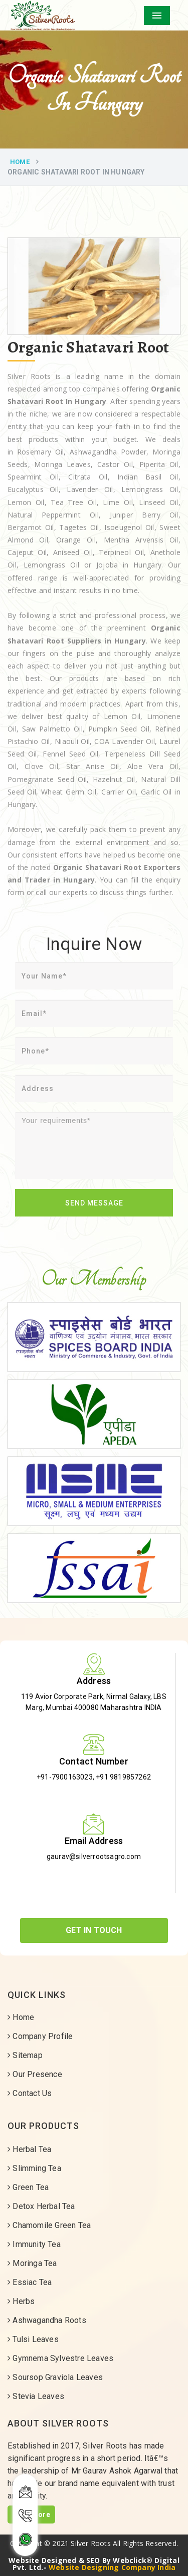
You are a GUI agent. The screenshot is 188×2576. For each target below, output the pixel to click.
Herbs (21, 2301)
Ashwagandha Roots (47, 2320)
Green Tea (28, 2187)
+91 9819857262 (123, 1777)
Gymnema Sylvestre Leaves (60, 2358)
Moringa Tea (32, 2263)
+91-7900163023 (65, 1777)
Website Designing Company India (112, 2567)
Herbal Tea (29, 2149)
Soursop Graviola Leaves (55, 2377)
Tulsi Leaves (33, 2339)
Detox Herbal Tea (41, 2206)
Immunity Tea (34, 2244)
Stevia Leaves (36, 2396)
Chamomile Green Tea (49, 2225)
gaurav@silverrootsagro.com (94, 1856)
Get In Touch (94, 1930)
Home (20, 162)
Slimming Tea (34, 2168)
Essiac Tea (30, 2282)
